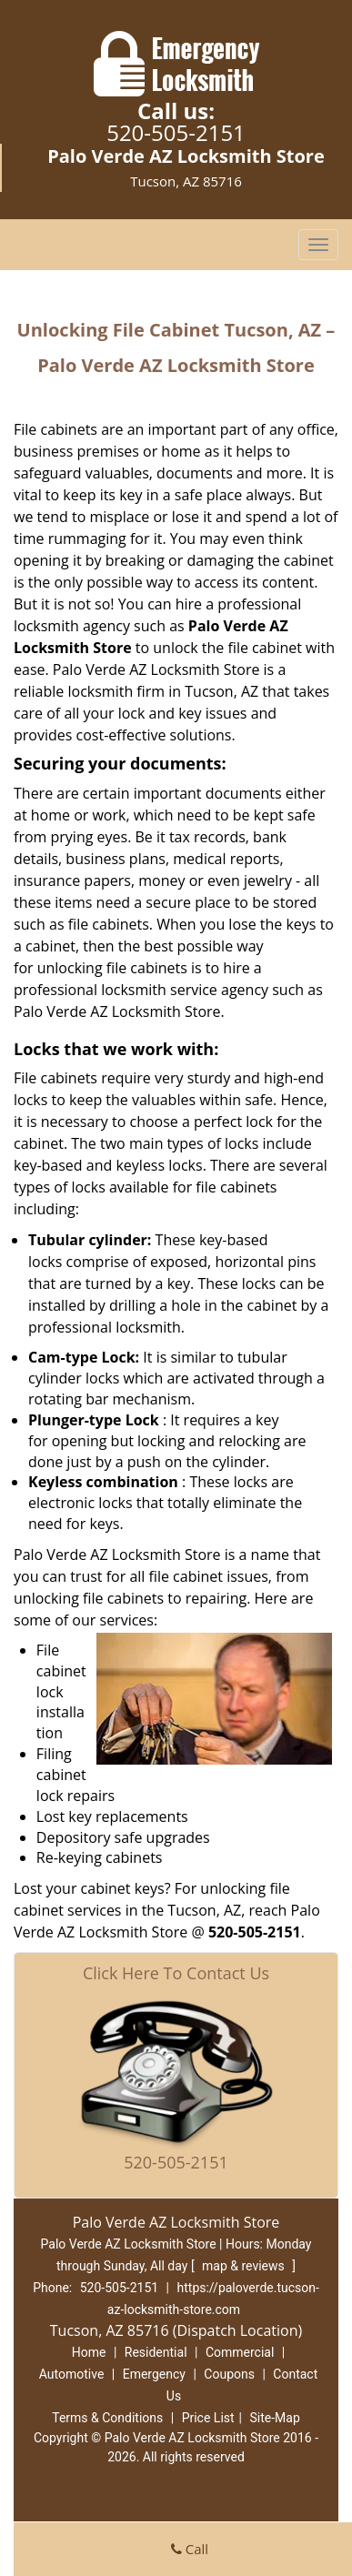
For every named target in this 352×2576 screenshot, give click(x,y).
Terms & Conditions (107, 2417)
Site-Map (275, 2417)
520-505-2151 (176, 132)
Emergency (154, 2374)
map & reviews (244, 2266)
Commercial (240, 2352)
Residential (156, 2352)
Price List (208, 2417)
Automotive (72, 2374)
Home (89, 2352)
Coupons (229, 2374)
